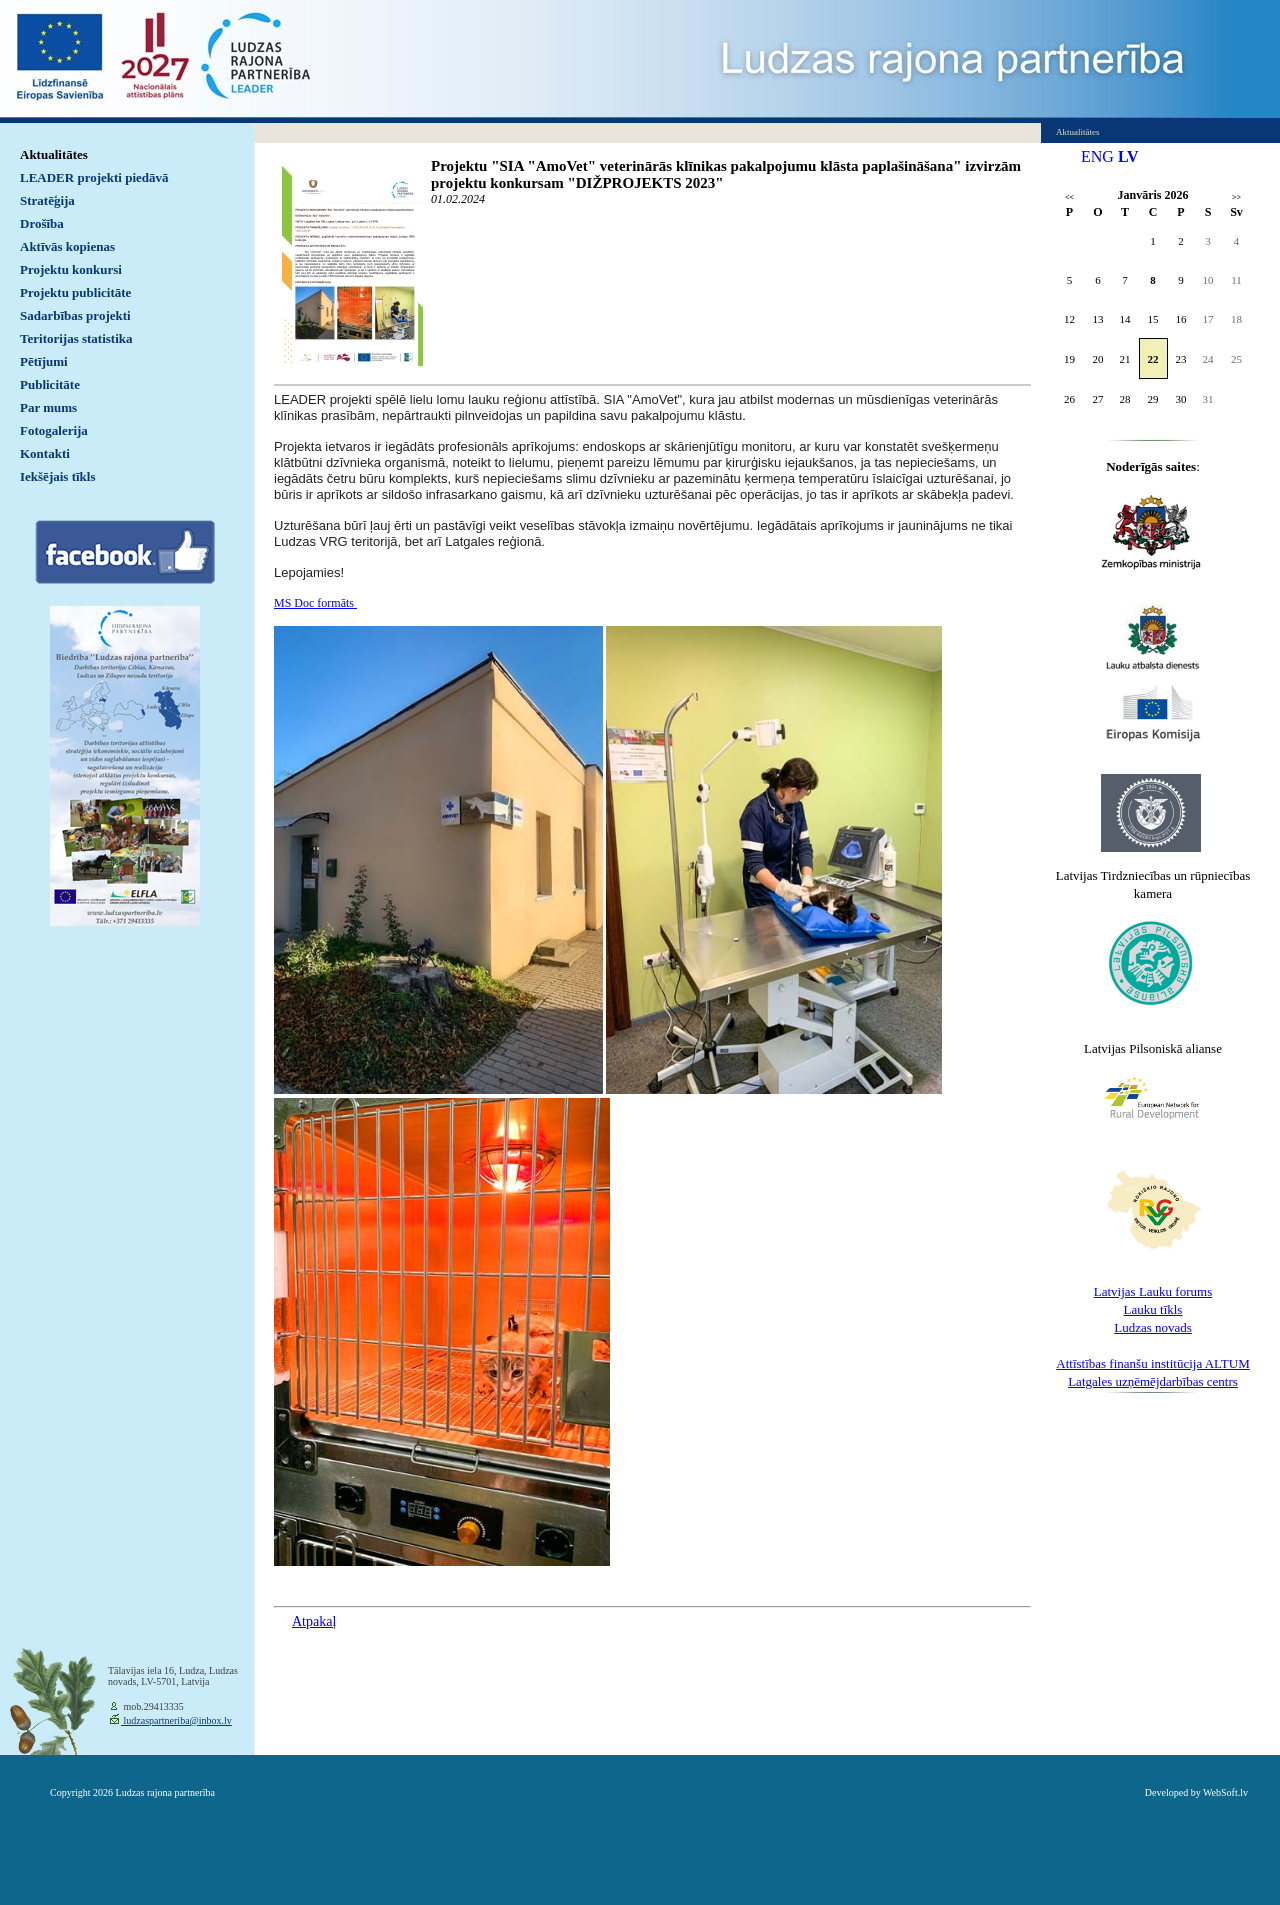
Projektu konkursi (71, 269)
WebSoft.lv (1225, 1792)
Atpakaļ (314, 1621)
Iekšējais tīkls (57, 476)
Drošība (42, 223)
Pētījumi (44, 361)
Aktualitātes (54, 154)
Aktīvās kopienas (67, 246)
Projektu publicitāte (75, 292)
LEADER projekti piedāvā (94, 177)
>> (1236, 197)
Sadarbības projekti (75, 315)
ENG (1097, 156)
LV (1128, 156)
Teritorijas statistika (76, 338)
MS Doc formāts (315, 603)
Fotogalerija (54, 430)
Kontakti (45, 453)
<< (1069, 197)
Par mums (48, 407)
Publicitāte (50, 384)
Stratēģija (47, 200)
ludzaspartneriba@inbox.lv (176, 1720)
